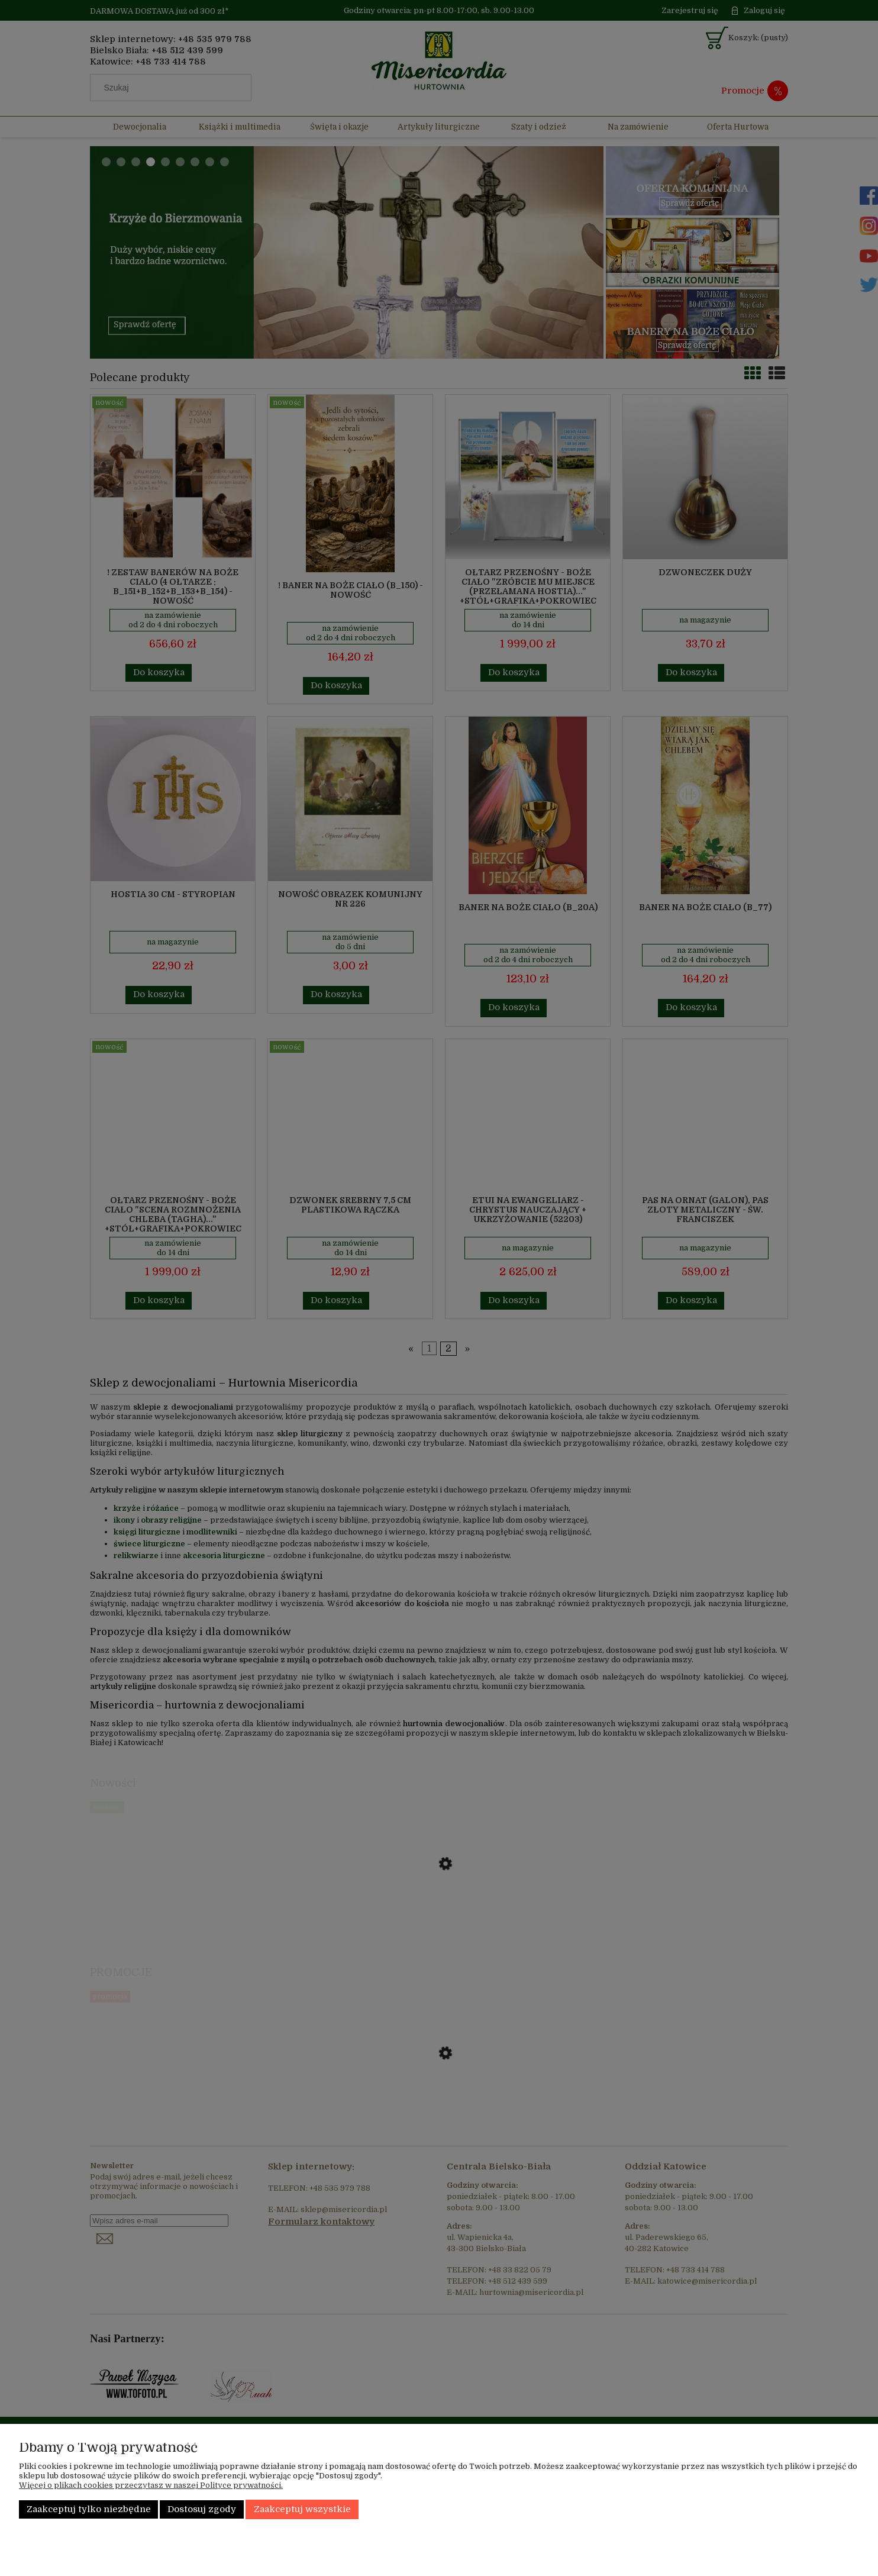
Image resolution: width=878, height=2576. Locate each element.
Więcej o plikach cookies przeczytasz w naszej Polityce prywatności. (151, 2485)
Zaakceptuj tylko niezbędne (89, 2509)
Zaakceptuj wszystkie (302, 2509)
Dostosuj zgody (201, 2509)
